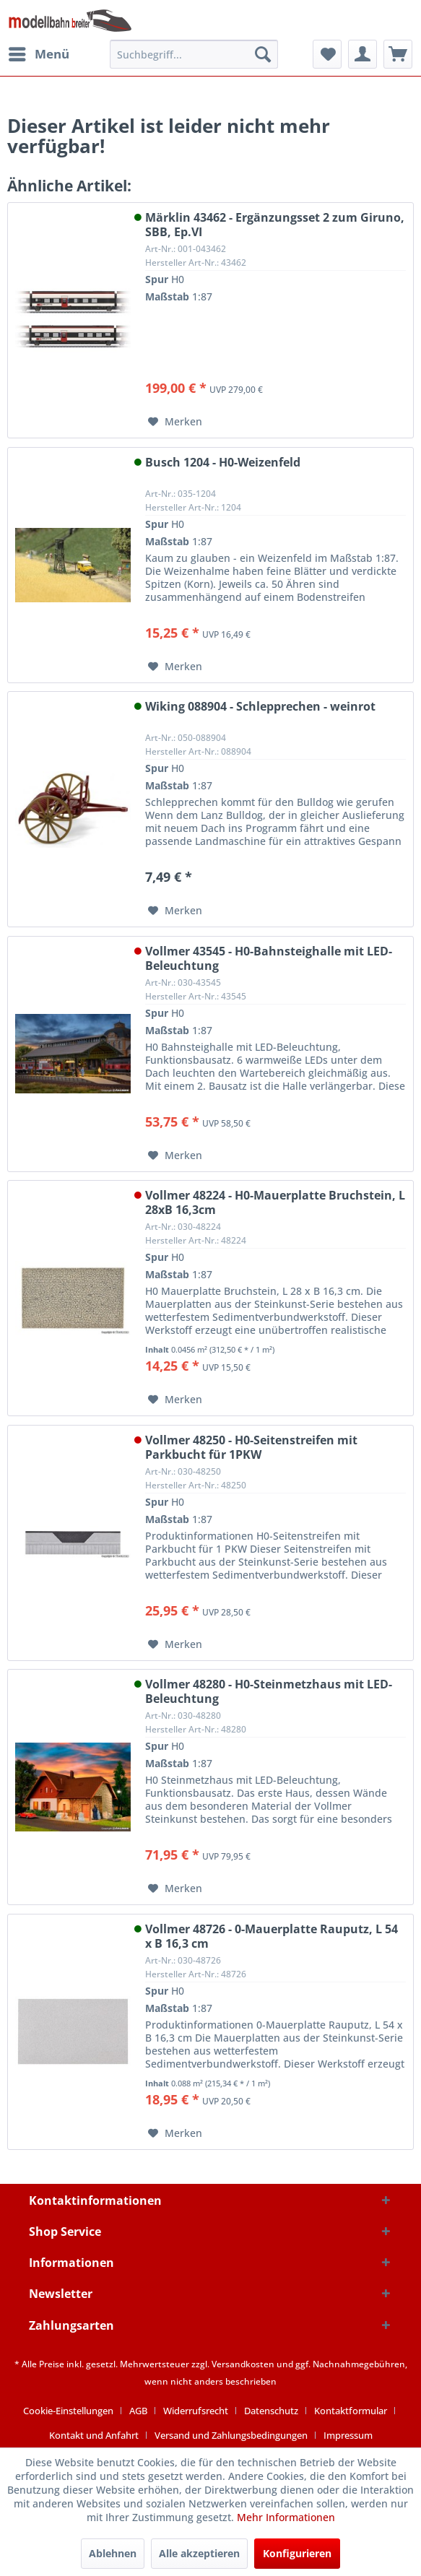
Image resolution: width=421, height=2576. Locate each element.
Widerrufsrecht (195, 2410)
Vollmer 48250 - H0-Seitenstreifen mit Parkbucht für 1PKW (251, 1447)
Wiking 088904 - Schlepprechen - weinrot (260, 706)
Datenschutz (271, 2410)
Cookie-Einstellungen (68, 2410)
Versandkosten (243, 2364)
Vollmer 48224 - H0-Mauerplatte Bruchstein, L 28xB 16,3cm (275, 1202)
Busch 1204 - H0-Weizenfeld (222, 462)
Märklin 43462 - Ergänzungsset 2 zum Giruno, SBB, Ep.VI (274, 224)
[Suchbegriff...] (194, 54)
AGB (138, 2410)
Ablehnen (112, 2553)
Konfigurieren (297, 2553)
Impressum (348, 2435)
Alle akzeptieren (199, 2553)
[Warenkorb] (397, 54)
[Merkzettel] (327, 54)
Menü (39, 52)
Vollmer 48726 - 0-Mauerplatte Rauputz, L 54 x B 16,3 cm (271, 1936)
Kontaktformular (350, 2410)
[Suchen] (263, 54)
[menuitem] (38, 54)
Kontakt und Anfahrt (94, 2435)
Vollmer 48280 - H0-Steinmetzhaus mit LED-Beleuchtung (268, 1691)
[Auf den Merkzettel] (175, 421)
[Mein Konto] (362, 54)
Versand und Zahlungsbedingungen (231, 2435)
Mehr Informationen (286, 2517)
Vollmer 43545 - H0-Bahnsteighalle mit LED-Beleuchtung (268, 958)
